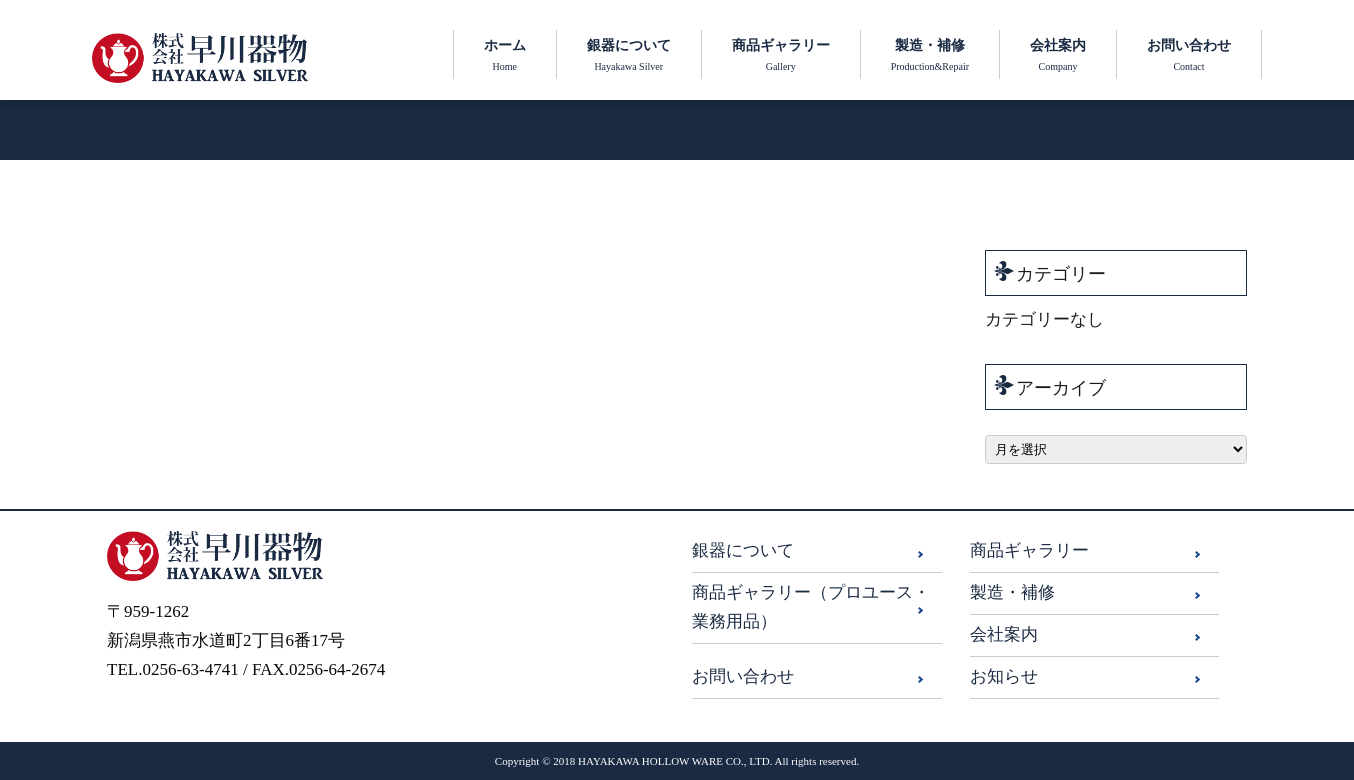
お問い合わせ (743, 676)
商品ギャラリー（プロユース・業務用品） (811, 607)
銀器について (743, 550)
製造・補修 (1012, 592)
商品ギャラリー (1029, 550)
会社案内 (1004, 634)
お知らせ (1004, 676)
